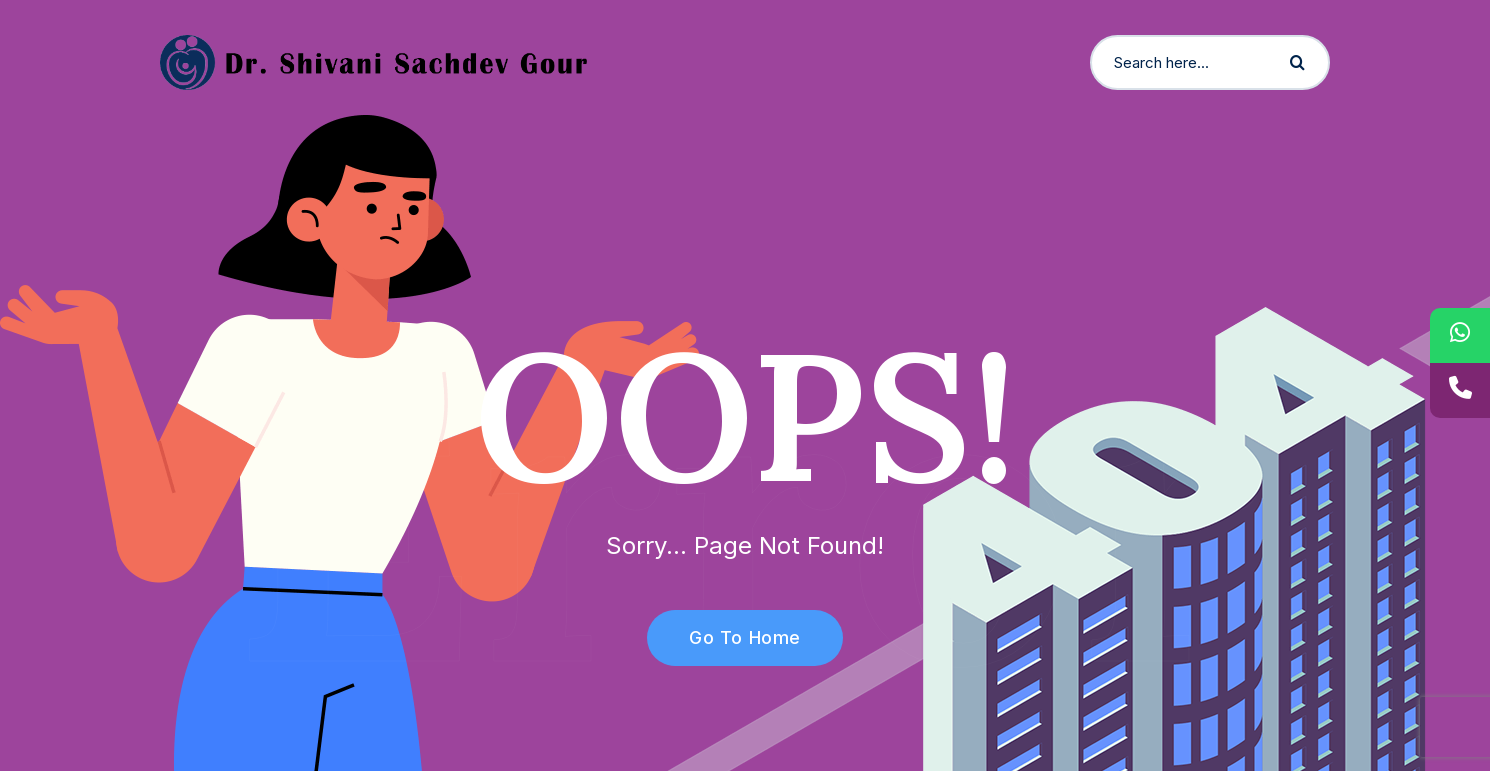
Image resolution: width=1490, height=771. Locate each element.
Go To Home (733, 637)
